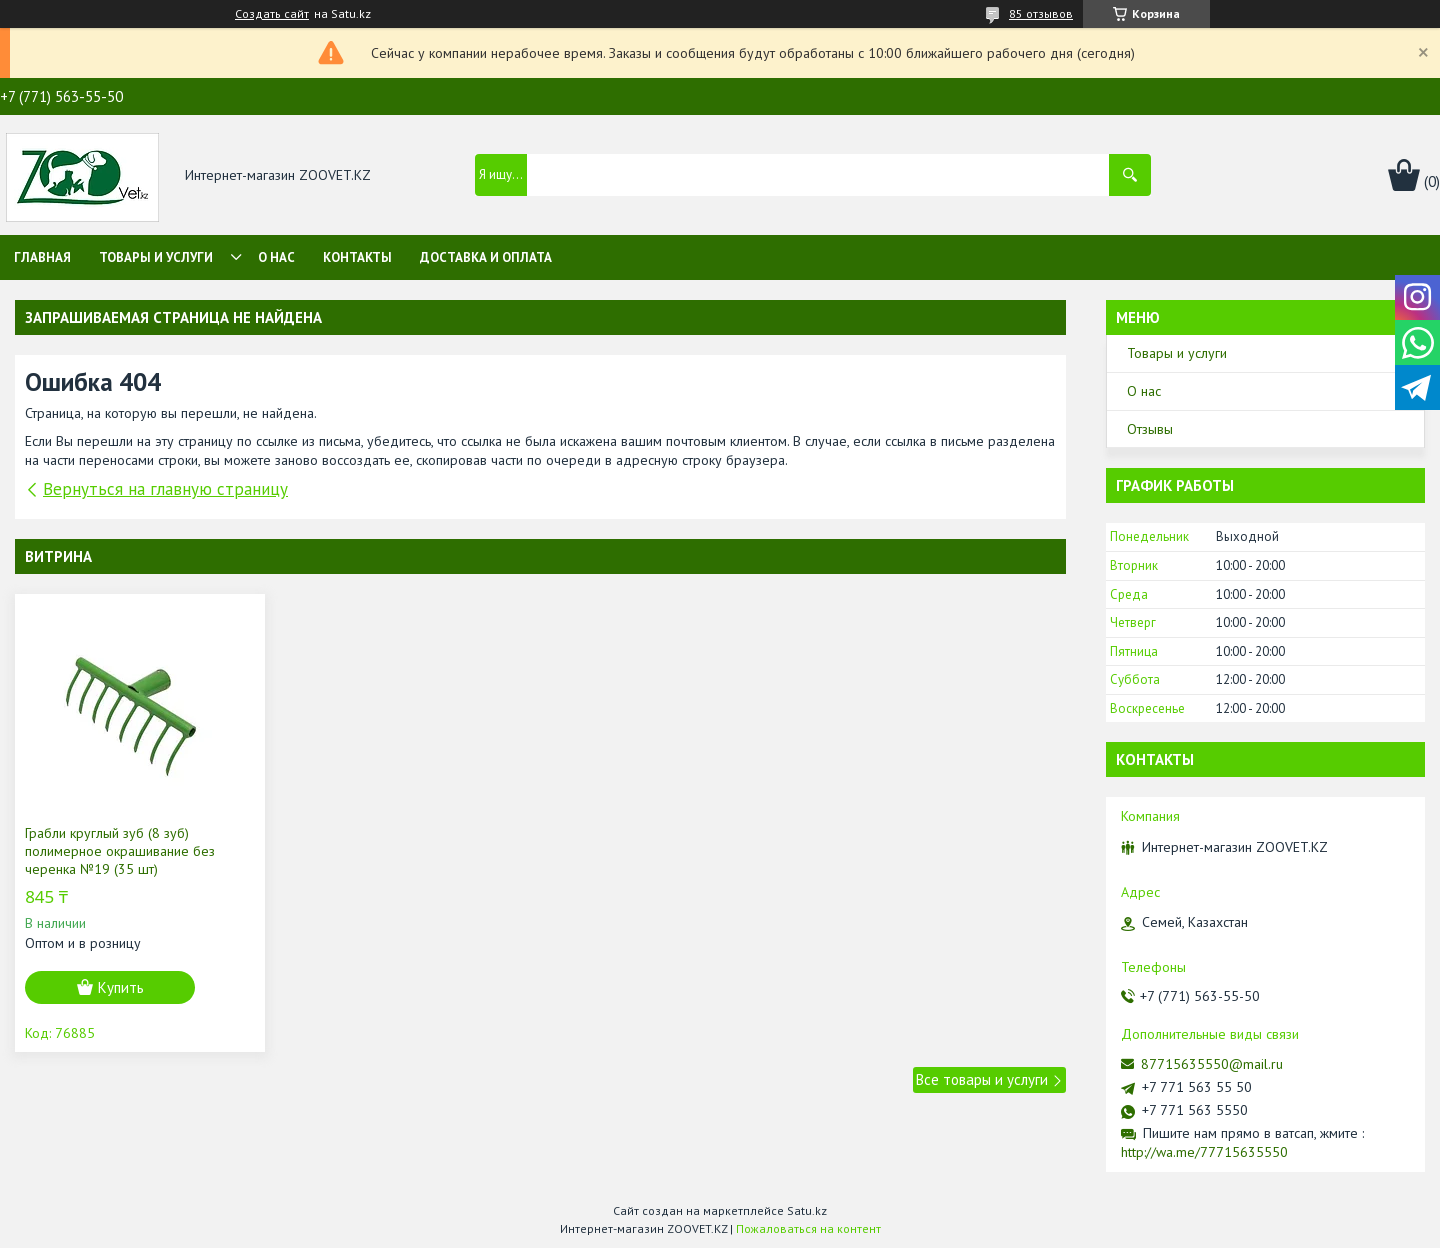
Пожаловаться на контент (808, 1228)
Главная (42, 257)
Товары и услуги (156, 257)
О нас (276, 257)
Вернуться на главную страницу (165, 489)
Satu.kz (807, 1210)
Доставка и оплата (486, 257)
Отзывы (1150, 429)
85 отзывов (1041, 13)
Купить (121, 987)
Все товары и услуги (982, 1079)
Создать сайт (272, 14)
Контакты (357, 257)
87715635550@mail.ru (1212, 1064)
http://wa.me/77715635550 (1204, 1152)
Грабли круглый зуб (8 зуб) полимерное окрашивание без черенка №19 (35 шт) (120, 851)
